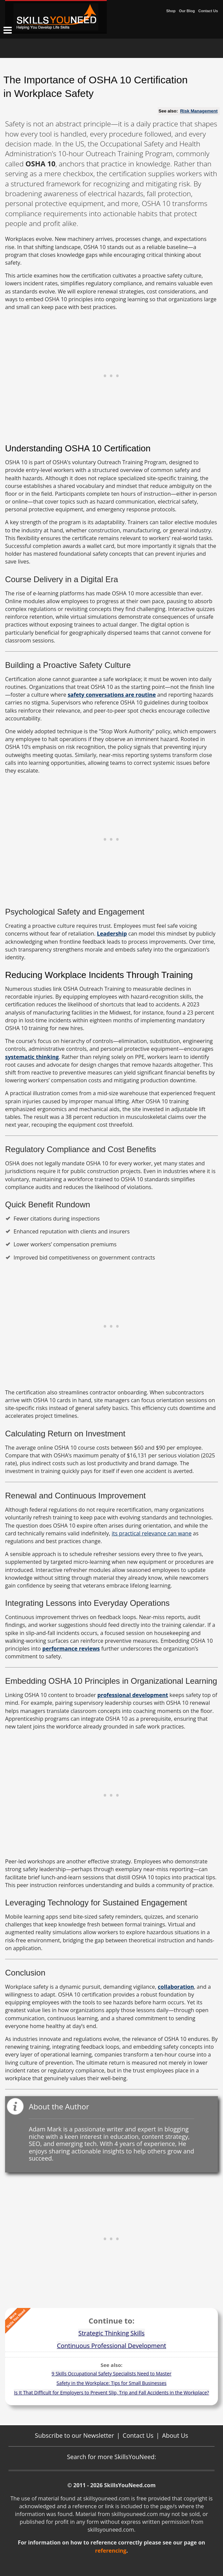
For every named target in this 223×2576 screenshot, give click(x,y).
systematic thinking (32, 1057)
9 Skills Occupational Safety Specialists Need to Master (111, 2373)
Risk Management (199, 111)
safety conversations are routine (112, 694)
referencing (110, 2550)
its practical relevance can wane (152, 1533)
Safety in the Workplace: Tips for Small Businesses (112, 2383)
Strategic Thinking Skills (111, 2333)
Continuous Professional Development (111, 2346)
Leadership (112, 933)
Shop (171, 11)
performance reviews (71, 1648)
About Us (175, 2435)
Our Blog (187, 11)
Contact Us (208, 11)
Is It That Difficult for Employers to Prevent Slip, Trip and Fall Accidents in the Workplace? (111, 2392)
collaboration (176, 1986)
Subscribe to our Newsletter (74, 2435)
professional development (132, 1695)
